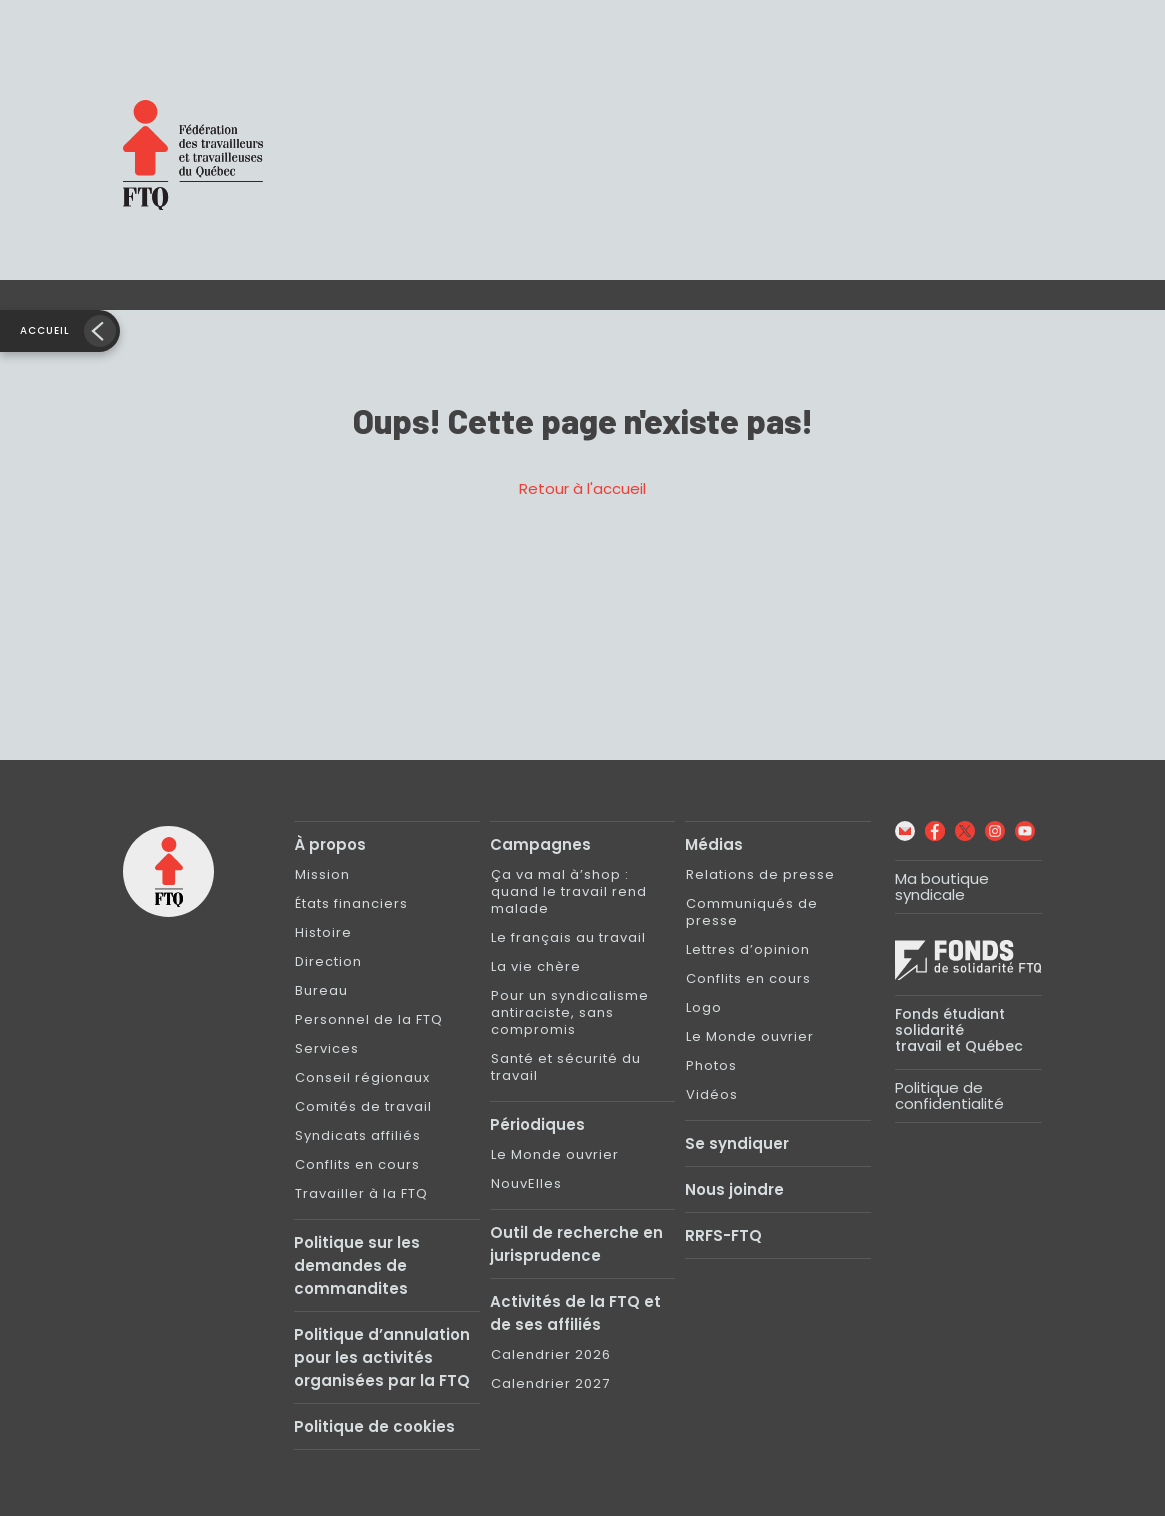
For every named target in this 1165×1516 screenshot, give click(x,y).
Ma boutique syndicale (942, 886)
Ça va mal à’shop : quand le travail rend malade (569, 891)
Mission (322, 874)
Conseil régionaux (362, 1077)
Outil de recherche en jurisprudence (576, 1244)
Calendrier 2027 (550, 1383)
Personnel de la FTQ (369, 1019)
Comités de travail (363, 1106)
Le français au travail (568, 937)
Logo (704, 1007)
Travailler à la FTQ (361, 1193)
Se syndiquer (737, 1143)
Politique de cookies (374, 1426)
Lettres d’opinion (748, 949)
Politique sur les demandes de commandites (357, 1265)
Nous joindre (734, 1189)
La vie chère (536, 966)
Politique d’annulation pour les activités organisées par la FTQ (382, 1357)
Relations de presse (760, 874)
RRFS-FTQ (723, 1235)
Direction (328, 961)
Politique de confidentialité (949, 1095)
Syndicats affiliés (358, 1135)
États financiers (351, 903)
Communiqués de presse (752, 912)
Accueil (45, 330)
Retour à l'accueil (582, 488)
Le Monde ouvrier (555, 1154)
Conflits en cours (357, 1164)
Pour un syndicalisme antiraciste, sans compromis (570, 1012)
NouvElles (526, 1183)
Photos (711, 1065)
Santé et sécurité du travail (566, 1067)
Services (327, 1048)
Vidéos (712, 1094)
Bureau (321, 990)
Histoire (323, 932)
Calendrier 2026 (551, 1354)
